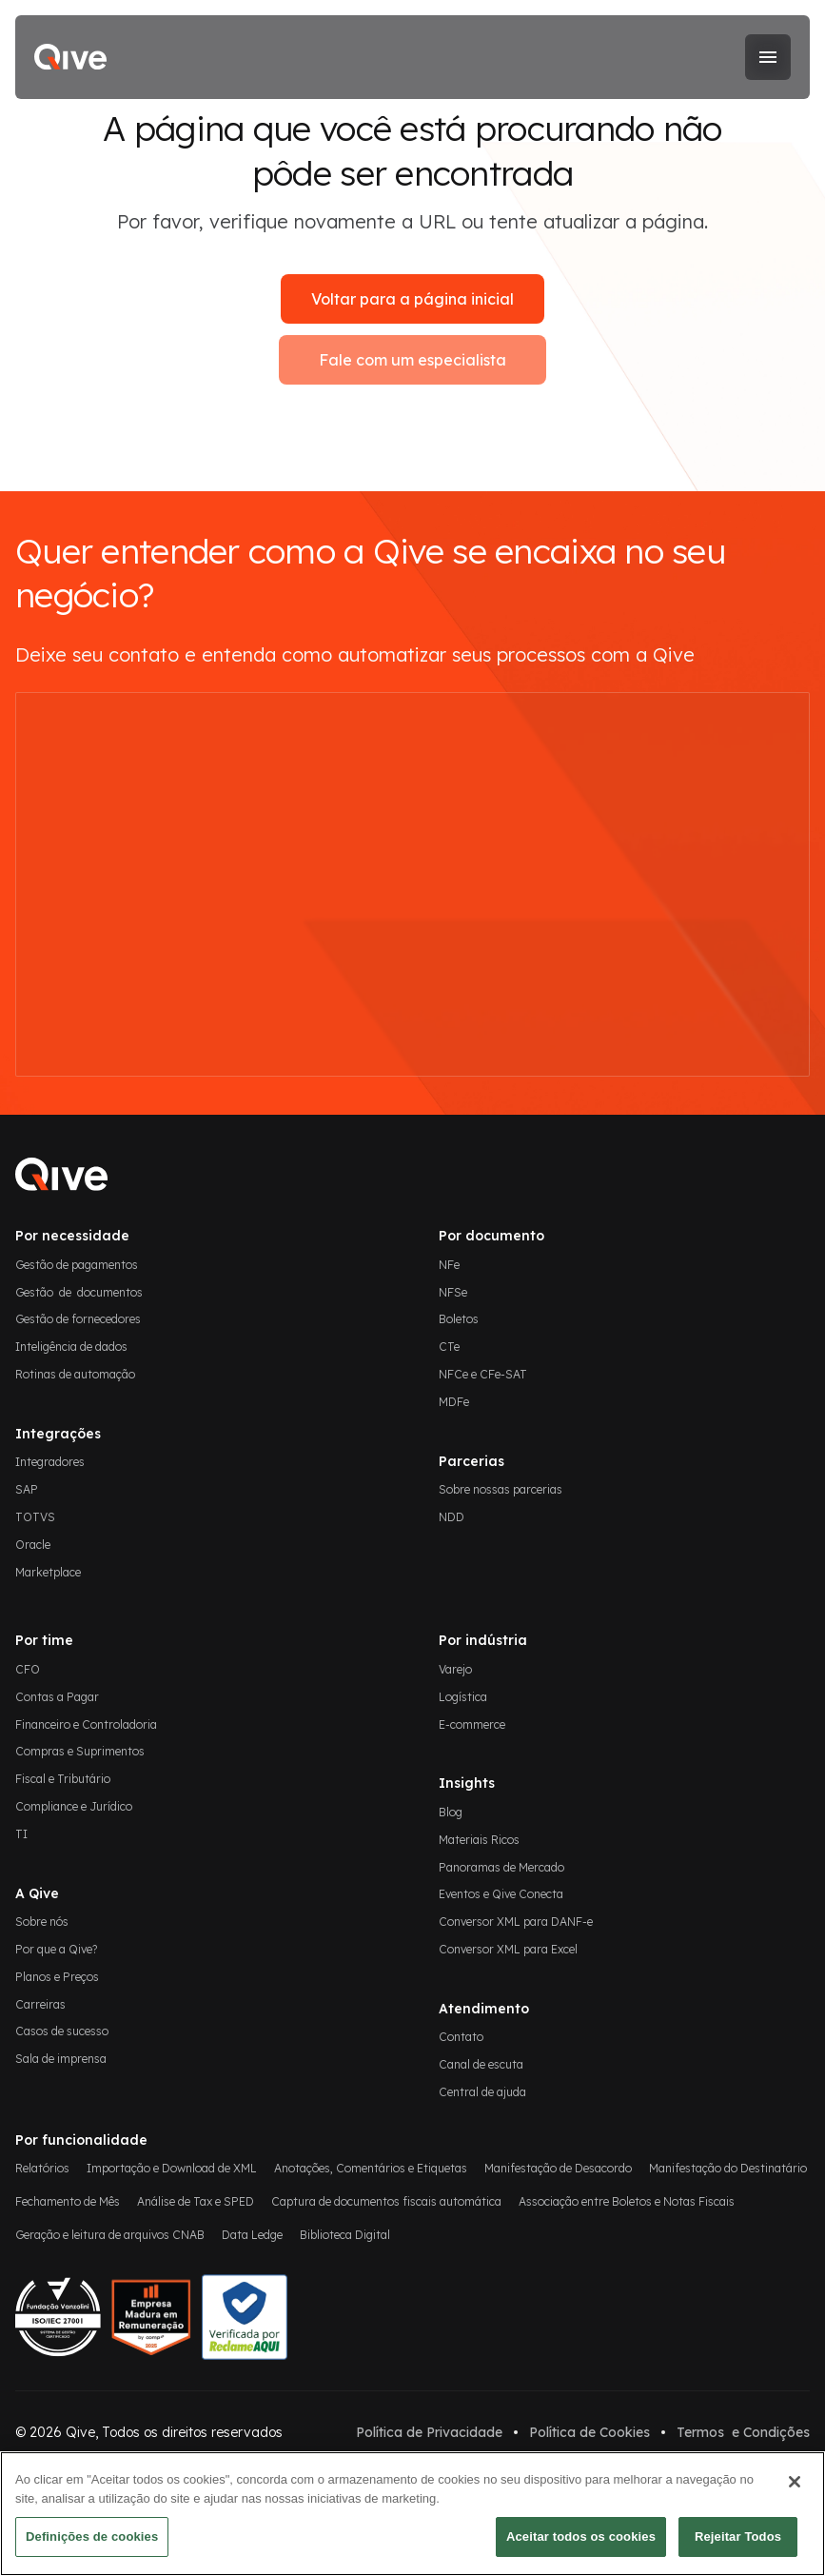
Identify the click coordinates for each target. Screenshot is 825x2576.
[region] (412, 2513)
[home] (70, 57)
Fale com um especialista (412, 359)
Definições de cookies (92, 2536)
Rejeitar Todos (738, 2536)
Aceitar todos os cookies (581, 2536)
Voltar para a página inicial (412, 298)
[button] (768, 57)
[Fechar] (794, 2482)
